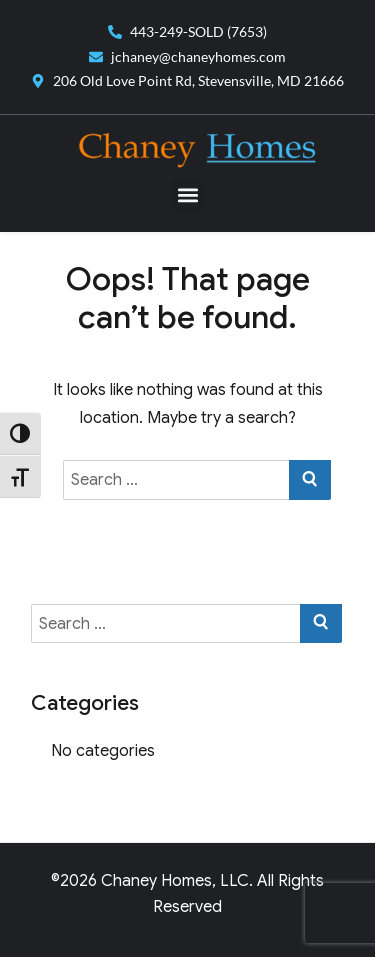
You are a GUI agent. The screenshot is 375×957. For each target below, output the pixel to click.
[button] (187, 195)
